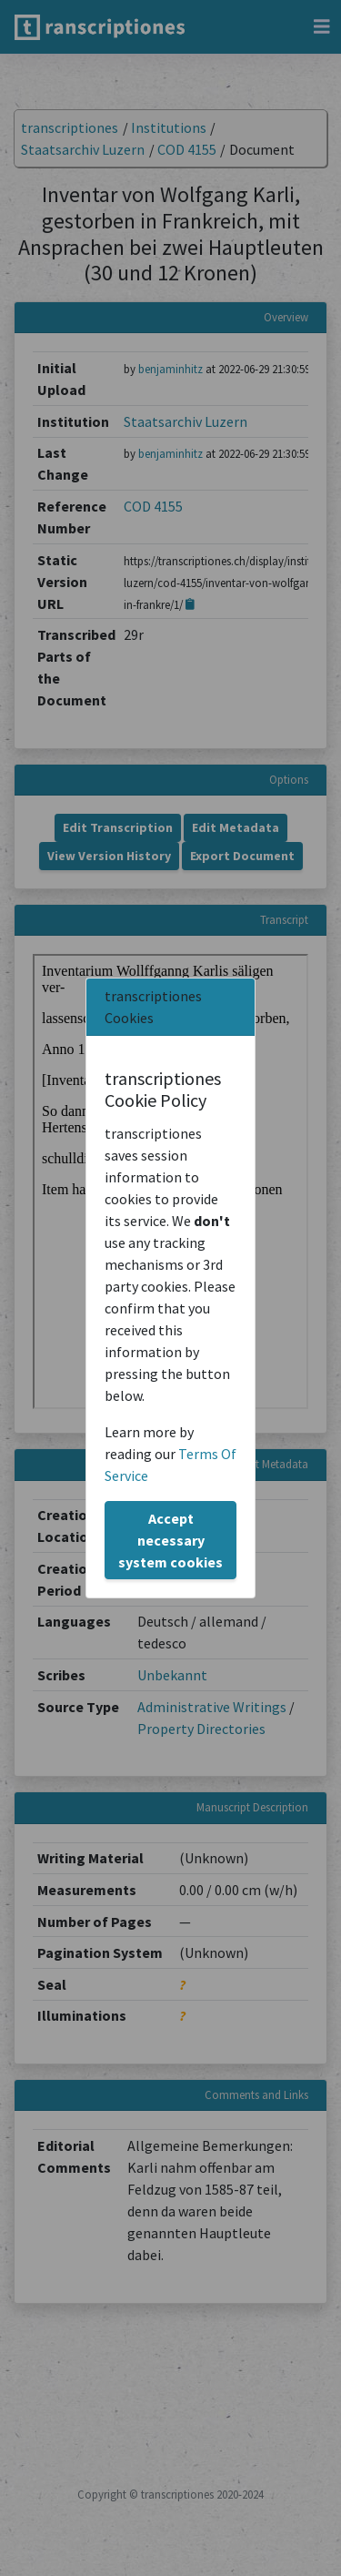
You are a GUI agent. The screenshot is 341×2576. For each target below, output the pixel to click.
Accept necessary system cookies (170, 1540)
